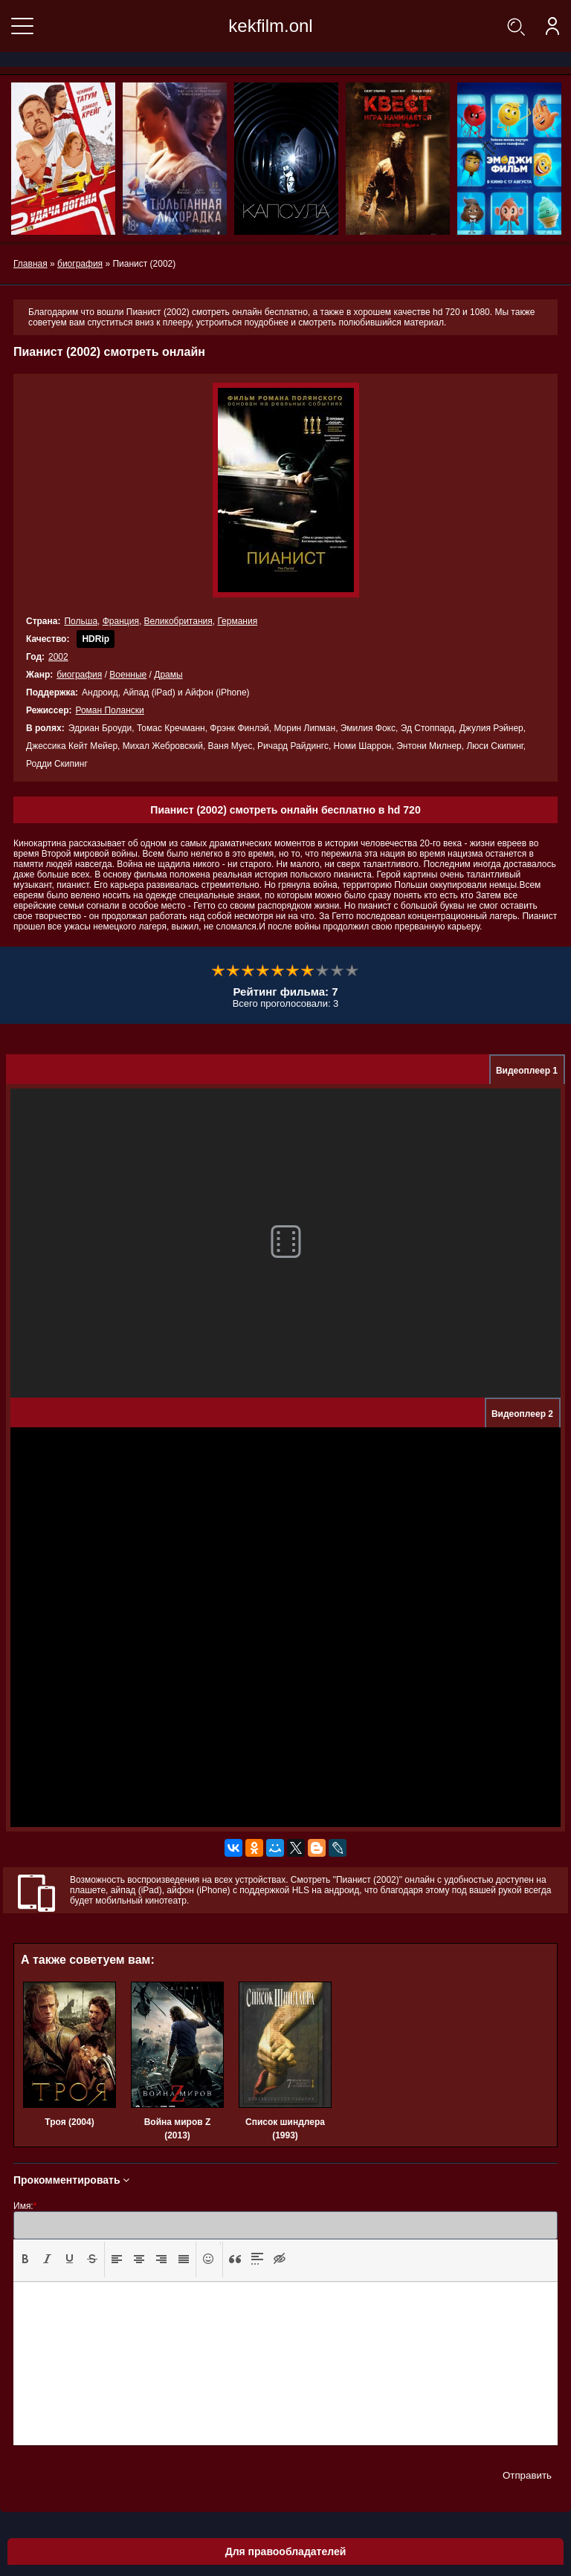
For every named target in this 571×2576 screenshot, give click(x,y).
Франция (121, 621)
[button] (25, 2259)
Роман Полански (109, 710)
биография (79, 674)
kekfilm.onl (270, 26)
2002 (58, 657)
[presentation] (25, 2259)
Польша (80, 621)
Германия (237, 621)
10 (352, 971)
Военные (127, 674)
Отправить (527, 2475)
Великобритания (178, 621)
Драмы (168, 674)
